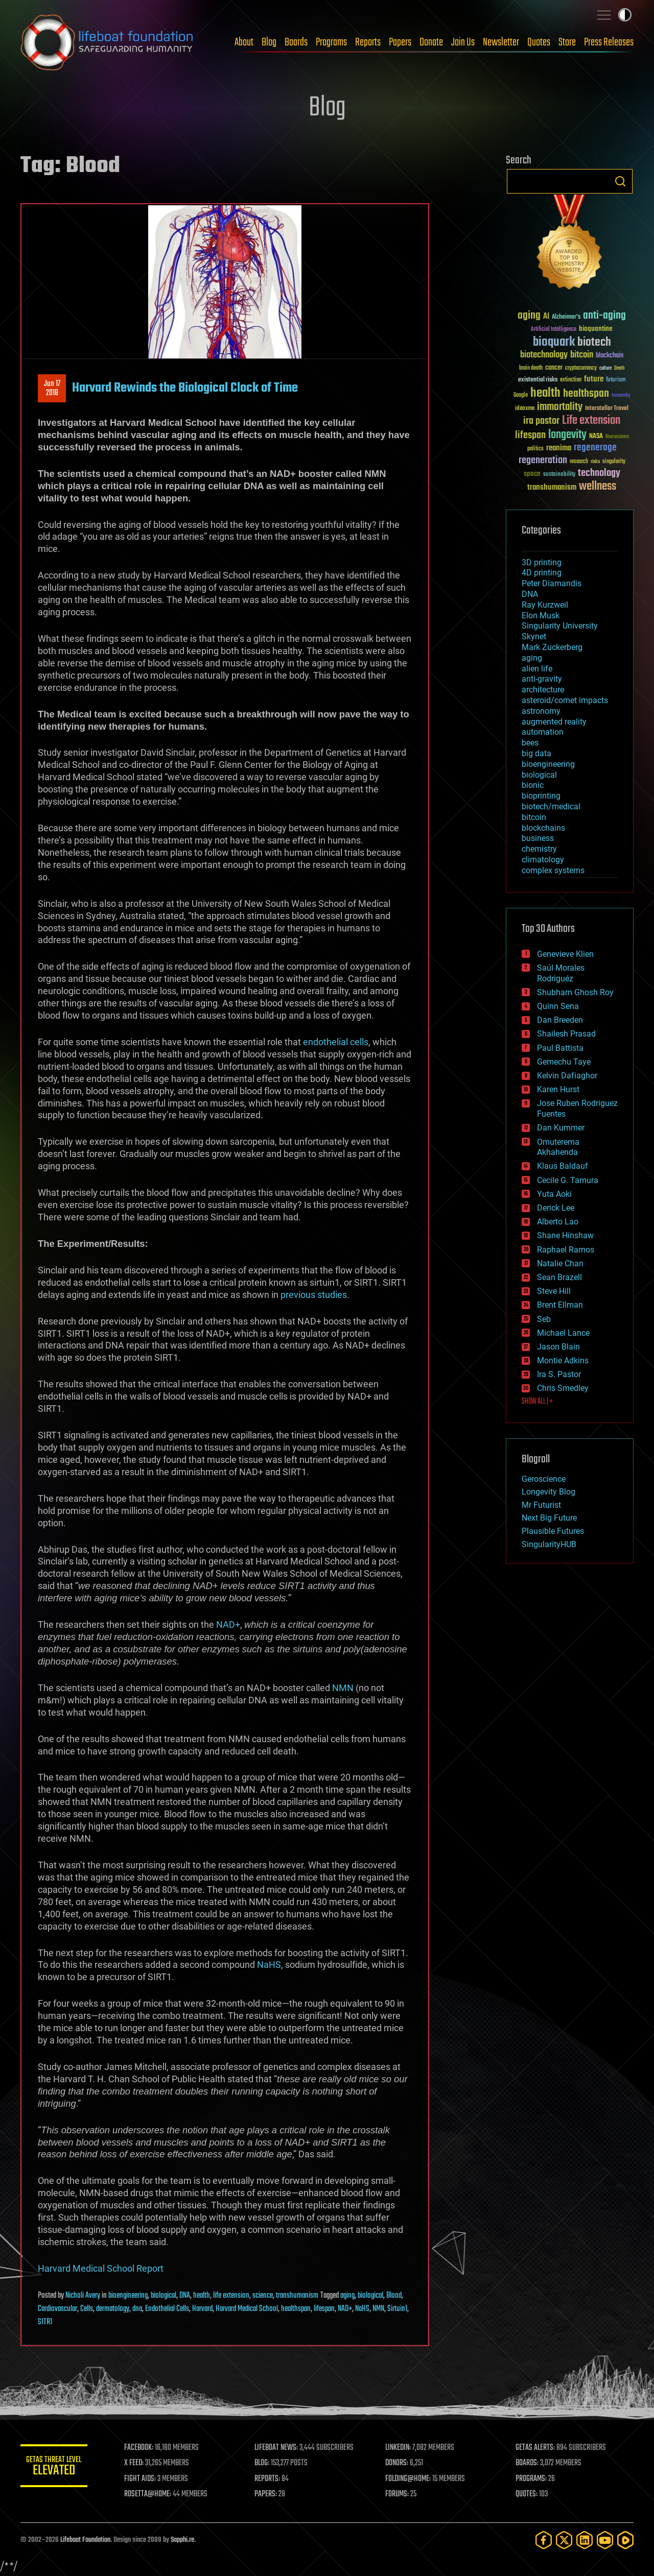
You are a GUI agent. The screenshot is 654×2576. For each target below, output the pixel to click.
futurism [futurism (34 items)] (615, 380)
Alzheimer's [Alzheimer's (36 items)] (566, 317)
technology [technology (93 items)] (599, 473)
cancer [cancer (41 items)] (554, 368)
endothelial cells (335, 1042)
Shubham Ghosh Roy (575, 992)
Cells (86, 2309)
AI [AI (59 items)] (546, 317)
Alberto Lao (557, 1221)
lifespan (324, 2309)
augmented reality (554, 722)
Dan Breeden (560, 1020)
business (538, 838)
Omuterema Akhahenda (558, 1147)
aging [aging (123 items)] (529, 315)
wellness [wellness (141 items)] (597, 486)
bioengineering (128, 2295)
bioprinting (541, 796)
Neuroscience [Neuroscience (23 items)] (617, 437)
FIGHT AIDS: (144, 2479)
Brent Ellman (560, 1305)
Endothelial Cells (167, 2309)
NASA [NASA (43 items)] (596, 436)
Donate (431, 42)
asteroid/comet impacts (565, 700)
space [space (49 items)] (532, 473)
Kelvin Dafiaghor (567, 1075)
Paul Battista (560, 1048)
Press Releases (609, 42)
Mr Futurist (541, 1505)
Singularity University (560, 626)
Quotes (538, 42)
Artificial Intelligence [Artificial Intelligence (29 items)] (553, 329)
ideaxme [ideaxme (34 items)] (524, 409)
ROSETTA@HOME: (152, 2494)
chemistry (539, 849)
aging (347, 2295)
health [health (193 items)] (545, 393)
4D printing (542, 572)
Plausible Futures (553, 1531)
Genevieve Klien (565, 954)
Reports (368, 42)
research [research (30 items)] (579, 462)
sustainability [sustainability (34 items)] (559, 474)
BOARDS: (528, 2463)
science (262, 2295)
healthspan (296, 2309)
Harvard (202, 2309)
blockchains (543, 828)
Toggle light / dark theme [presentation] (625, 14)
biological (163, 2295)
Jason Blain (558, 1347)
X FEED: (138, 2463)
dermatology (112, 2309)
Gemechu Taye (564, 1062)
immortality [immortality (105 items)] (559, 407)
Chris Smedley (563, 1388)
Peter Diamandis (551, 583)
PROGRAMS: (532, 2479)
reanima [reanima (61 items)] (558, 448)
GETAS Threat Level (56, 2467)
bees (530, 743)
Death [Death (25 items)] (619, 368)
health (201, 2295)
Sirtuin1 (397, 2309)
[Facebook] (543, 2540)
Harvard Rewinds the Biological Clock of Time (185, 388)
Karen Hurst (558, 1089)
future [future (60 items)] (593, 379)
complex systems (553, 870)
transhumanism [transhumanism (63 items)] (551, 487)
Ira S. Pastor (559, 1374)
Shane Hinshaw (565, 1235)
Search (620, 181)
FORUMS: (399, 2494)
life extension (231, 2295)
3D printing (542, 562)
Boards (296, 42)
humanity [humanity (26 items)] (621, 396)
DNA (184, 2295)
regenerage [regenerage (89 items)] (595, 447)
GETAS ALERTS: (536, 2447)
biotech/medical (551, 806)
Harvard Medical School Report (101, 2268)
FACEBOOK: (143, 2447)
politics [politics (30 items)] (535, 449)
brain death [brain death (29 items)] (531, 368)
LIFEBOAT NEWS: (279, 2447)
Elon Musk (540, 615)
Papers (400, 42)
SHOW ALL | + (537, 1401)
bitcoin (534, 817)
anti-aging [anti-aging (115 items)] (604, 315)
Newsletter (501, 42)
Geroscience (544, 1479)
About (244, 42)
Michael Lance (563, 1333)
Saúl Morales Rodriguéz (561, 973)
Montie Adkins (563, 1360)
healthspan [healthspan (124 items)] (586, 394)
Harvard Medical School (247, 2309)
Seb (544, 1319)
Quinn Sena (558, 1006)
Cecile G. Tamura (567, 1180)
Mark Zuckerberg (552, 647)
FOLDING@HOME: (410, 2479)
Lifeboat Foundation (85, 2540)
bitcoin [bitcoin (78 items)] (581, 355)
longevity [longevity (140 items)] (567, 435)
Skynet (534, 636)
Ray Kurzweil (545, 605)
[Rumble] (625, 2540)
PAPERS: (269, 2494)
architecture (543, 689)
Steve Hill (554, 1291)
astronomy (541, 711)
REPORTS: (271, 2479)
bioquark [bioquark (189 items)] (554, 342)
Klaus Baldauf (562, 1166)
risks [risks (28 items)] (595, 462)
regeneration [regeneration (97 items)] (543, 460)
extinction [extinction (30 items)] (570, 380)
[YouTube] (605, 2540)
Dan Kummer (561, 1128)
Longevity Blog (548, 1492)
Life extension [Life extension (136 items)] (591, 420)
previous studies (314, 1294)
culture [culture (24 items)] (605, 368)
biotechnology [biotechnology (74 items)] (544, 355)
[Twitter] (564, 2540)
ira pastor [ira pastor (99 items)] (541, 421)
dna (137, 2309)
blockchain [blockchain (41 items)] (609, 356)
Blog (269, 42)
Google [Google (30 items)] (520, 395)
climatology (543, 859)
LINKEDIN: (400, 2447)
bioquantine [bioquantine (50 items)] (596, 328)
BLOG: (265, 2463)
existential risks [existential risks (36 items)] (537, 380)
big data (536, 753)
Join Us (463, 42)
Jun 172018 (52, 388)
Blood (394, 2295)
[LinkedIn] (584, 2540)
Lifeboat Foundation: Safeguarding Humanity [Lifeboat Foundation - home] (107, 42)
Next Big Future (549, 1518)
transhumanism (297, 2295)
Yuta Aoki (554, 1194)
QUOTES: (528, 2494)
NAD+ (228, 1624)
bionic (533, 785)
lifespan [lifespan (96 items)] (530, 435)
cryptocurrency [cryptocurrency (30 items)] (581, 368)
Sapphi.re (182, 2540)
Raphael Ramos (565, 1250)
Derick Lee (555, 1208)
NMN (343, 1687)
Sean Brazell (559, 1277)
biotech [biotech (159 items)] (594, 342)
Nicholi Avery (82, 2295)
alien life (537, 668)
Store (567, 42)
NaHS (269, 1964)
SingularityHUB (549, 1544)
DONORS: (399, 2463)
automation (543, 732)
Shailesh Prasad (566, 1034)
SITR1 (45, 2322)
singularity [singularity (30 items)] (613, 462)
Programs (331, 42)
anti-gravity (542, 679)
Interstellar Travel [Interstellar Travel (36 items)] (606, 409)
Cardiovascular (57, 2309)
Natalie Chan (560, 1263)
